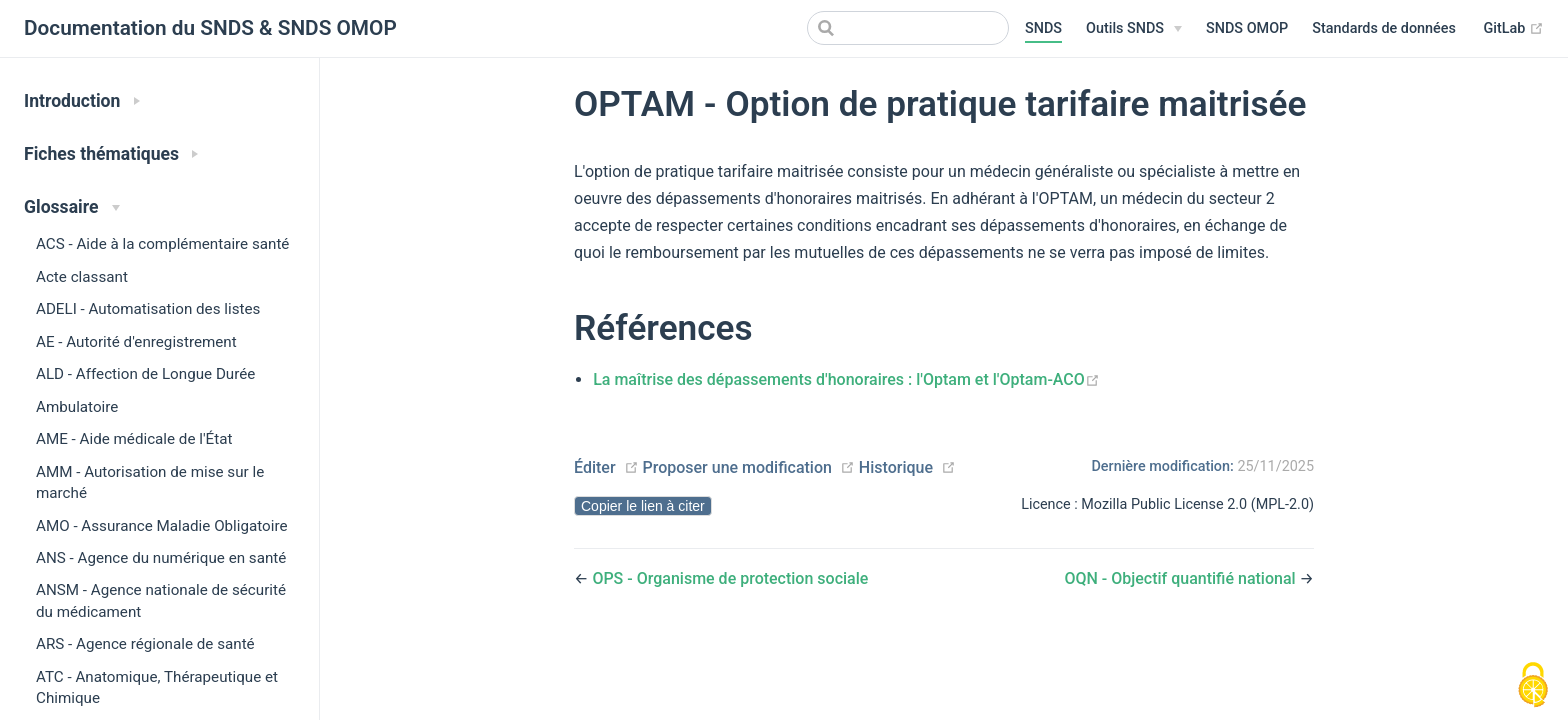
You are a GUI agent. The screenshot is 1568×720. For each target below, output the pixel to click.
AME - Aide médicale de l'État (134, 439)
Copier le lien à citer (643, 506)
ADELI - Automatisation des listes (148, 309)
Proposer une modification (736, 467)
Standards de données (1384, 28)
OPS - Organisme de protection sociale (730, 578)
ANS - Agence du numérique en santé (161, 558)
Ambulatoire (77, 407)
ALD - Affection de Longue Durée (145, 374)
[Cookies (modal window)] (1533, 686)
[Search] (908, 28)
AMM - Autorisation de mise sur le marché (150, 482)
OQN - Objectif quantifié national (1181, 578)
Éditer (595, 467)
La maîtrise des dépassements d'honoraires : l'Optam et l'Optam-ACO (846, 379)
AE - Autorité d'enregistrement (136, 342)
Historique (896, 467)
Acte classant (82, 277)
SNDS (1043, 28)
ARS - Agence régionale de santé (145, 644)
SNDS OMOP (1247, 28)
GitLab (1514, 29)
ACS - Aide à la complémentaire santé (162, 244)
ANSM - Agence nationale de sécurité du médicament (161, 600)
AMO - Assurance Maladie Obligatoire (162, 526)
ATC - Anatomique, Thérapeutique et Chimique (157, 687)
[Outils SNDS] (1134, 29)
